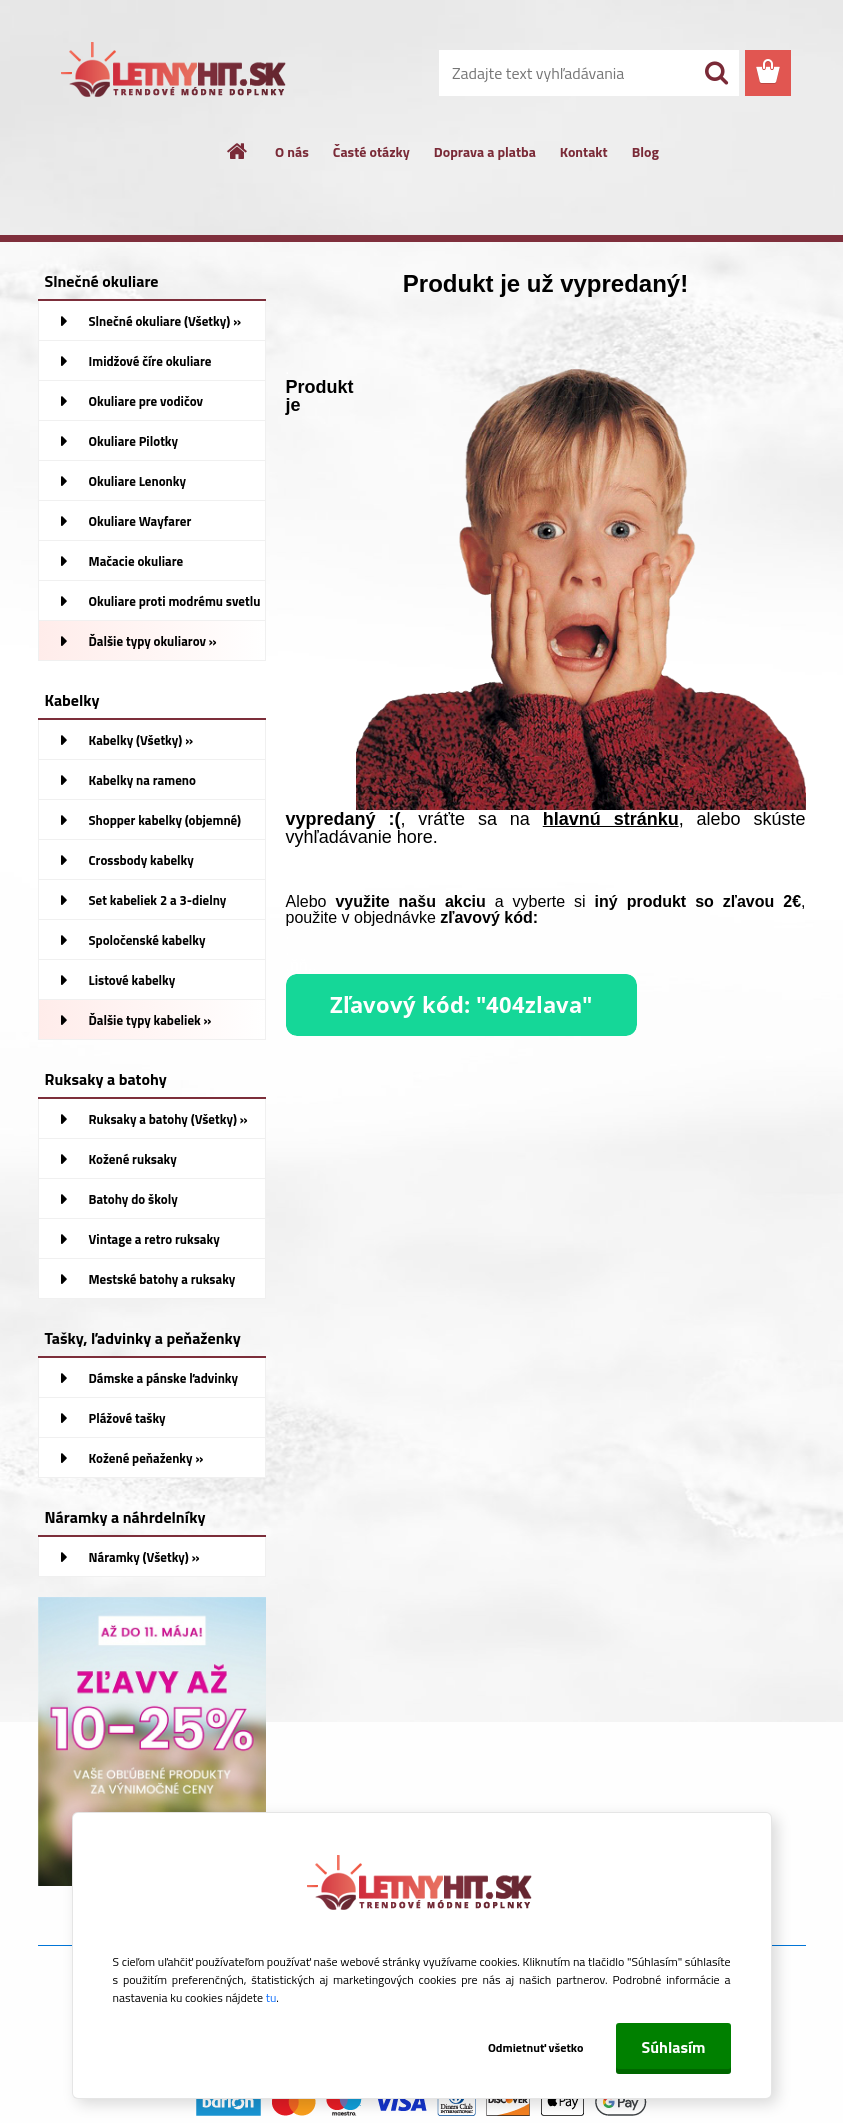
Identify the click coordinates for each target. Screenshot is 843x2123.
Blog (645, 151)
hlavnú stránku (611, 819)
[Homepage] (238, 151)
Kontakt (584, 151)
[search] (716, 73)
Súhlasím (673, 2047)
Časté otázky (371, 151)
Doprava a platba (485, 151)
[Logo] (175, 74)
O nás (292, 151)
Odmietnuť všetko (536, 2047)
